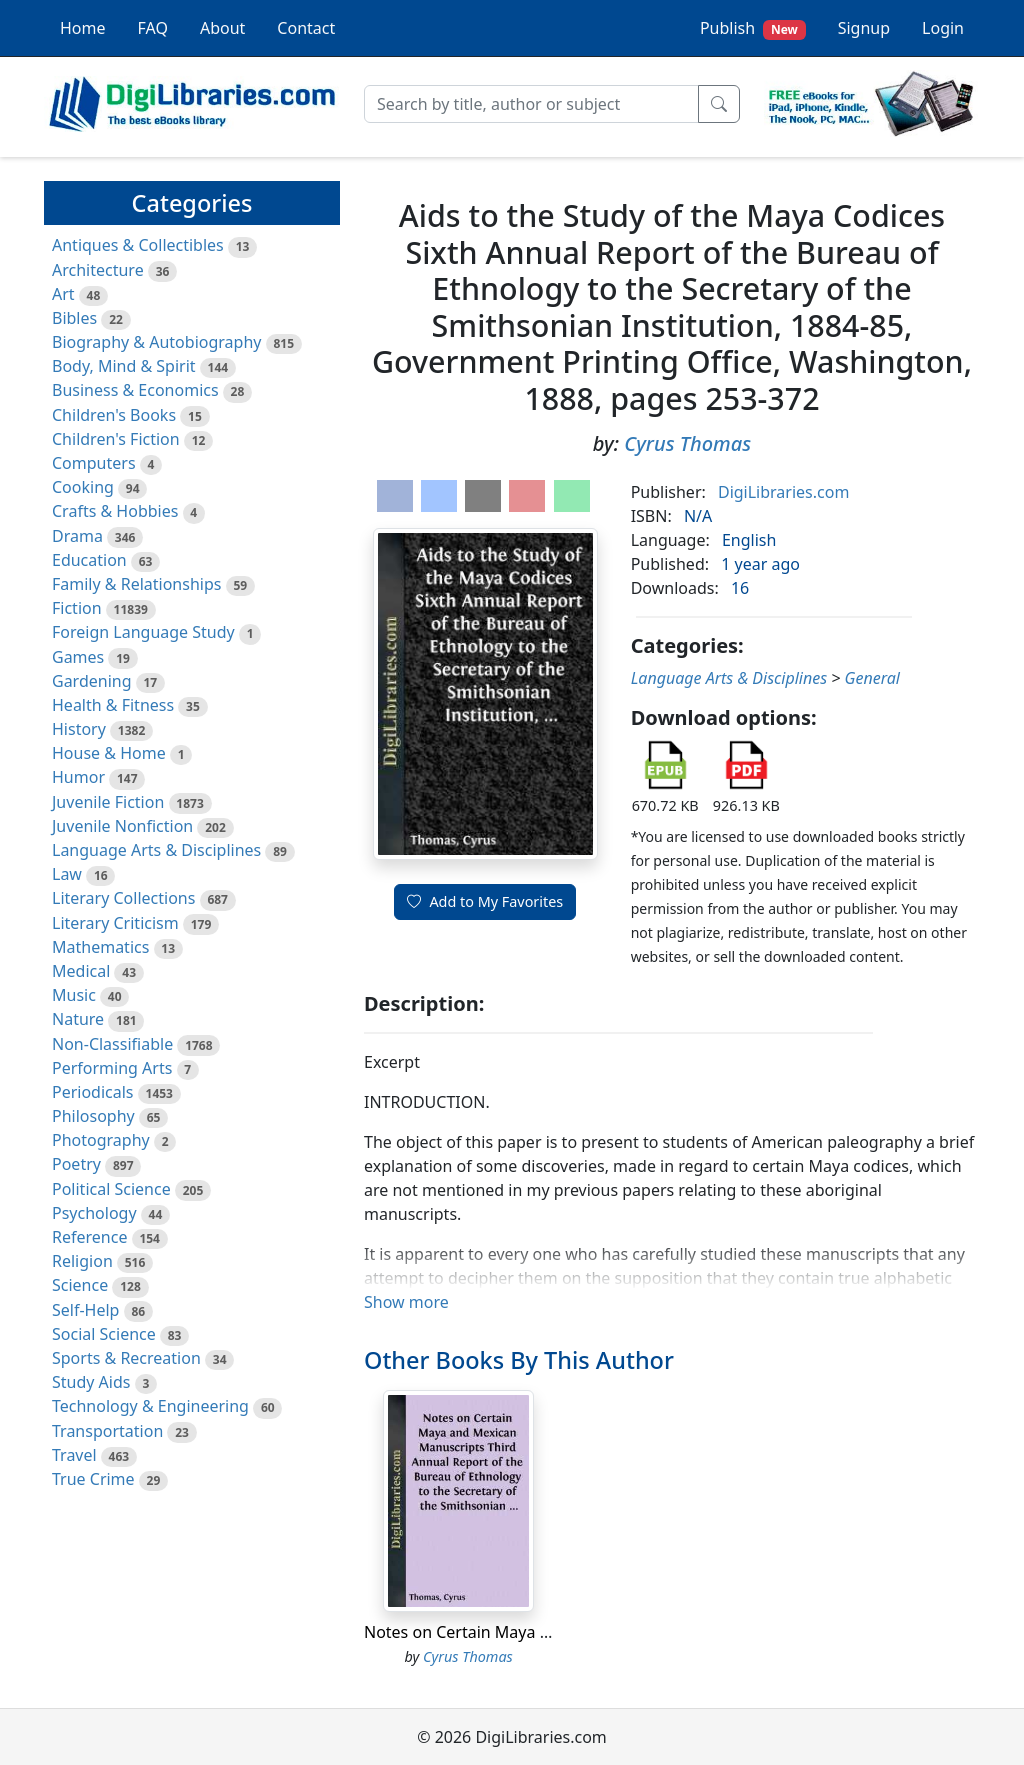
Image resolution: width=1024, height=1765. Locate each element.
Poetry (76, 1164)
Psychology (94, 1213)
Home (83, 28)
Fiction (77, 608)
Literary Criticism (115, 923)
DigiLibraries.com (783, 492)
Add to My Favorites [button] (485, 901)
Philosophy (93, 1116)
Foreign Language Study (143, 632)
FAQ (153, 28)
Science (80, 1285)
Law (67, 874)
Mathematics (100, 947)
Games (78, 657)
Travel (74, 1455)
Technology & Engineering (150, 1406)
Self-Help (85, 1310)
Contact (306, 28)
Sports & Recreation (126, 1358)
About (222, 28)
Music (74, 995)
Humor (78, 777)
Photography (101, 1140)
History (79, 729)
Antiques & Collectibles (138, 245)
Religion (82, 1261)
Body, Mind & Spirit (124, 366)
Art (63, 294)
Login (943, 28)
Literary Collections (123, 898)
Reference (89, 1237)
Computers (94, 463)
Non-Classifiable (112, 1044)
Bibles (74, 318)
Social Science (104, 1334)
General (872, 678)
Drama (77, 536)
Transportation (107, 1431)
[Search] (531, 104)
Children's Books (114, 415)
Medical (81, 971)
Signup (864, 28)
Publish (753, 28)
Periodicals (93, 1092)
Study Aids (91, 1382)
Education (89, 560)
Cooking (83, 487)
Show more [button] (406, 1302)
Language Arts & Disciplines (156, 850)
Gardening (92, 681)
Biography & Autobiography (156, 342)
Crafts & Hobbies (115, 511)
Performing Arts (112, 1068)
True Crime (93, 1479)
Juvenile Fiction (108, 802)
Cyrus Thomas (687, 443)
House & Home (109, 753)
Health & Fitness (113, 705)
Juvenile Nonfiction (122, 826)
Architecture (98, 270)
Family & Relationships (136, 584)
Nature (78, 1019)
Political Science (111, 1189)
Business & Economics (135, 390)
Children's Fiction (116, 439)
